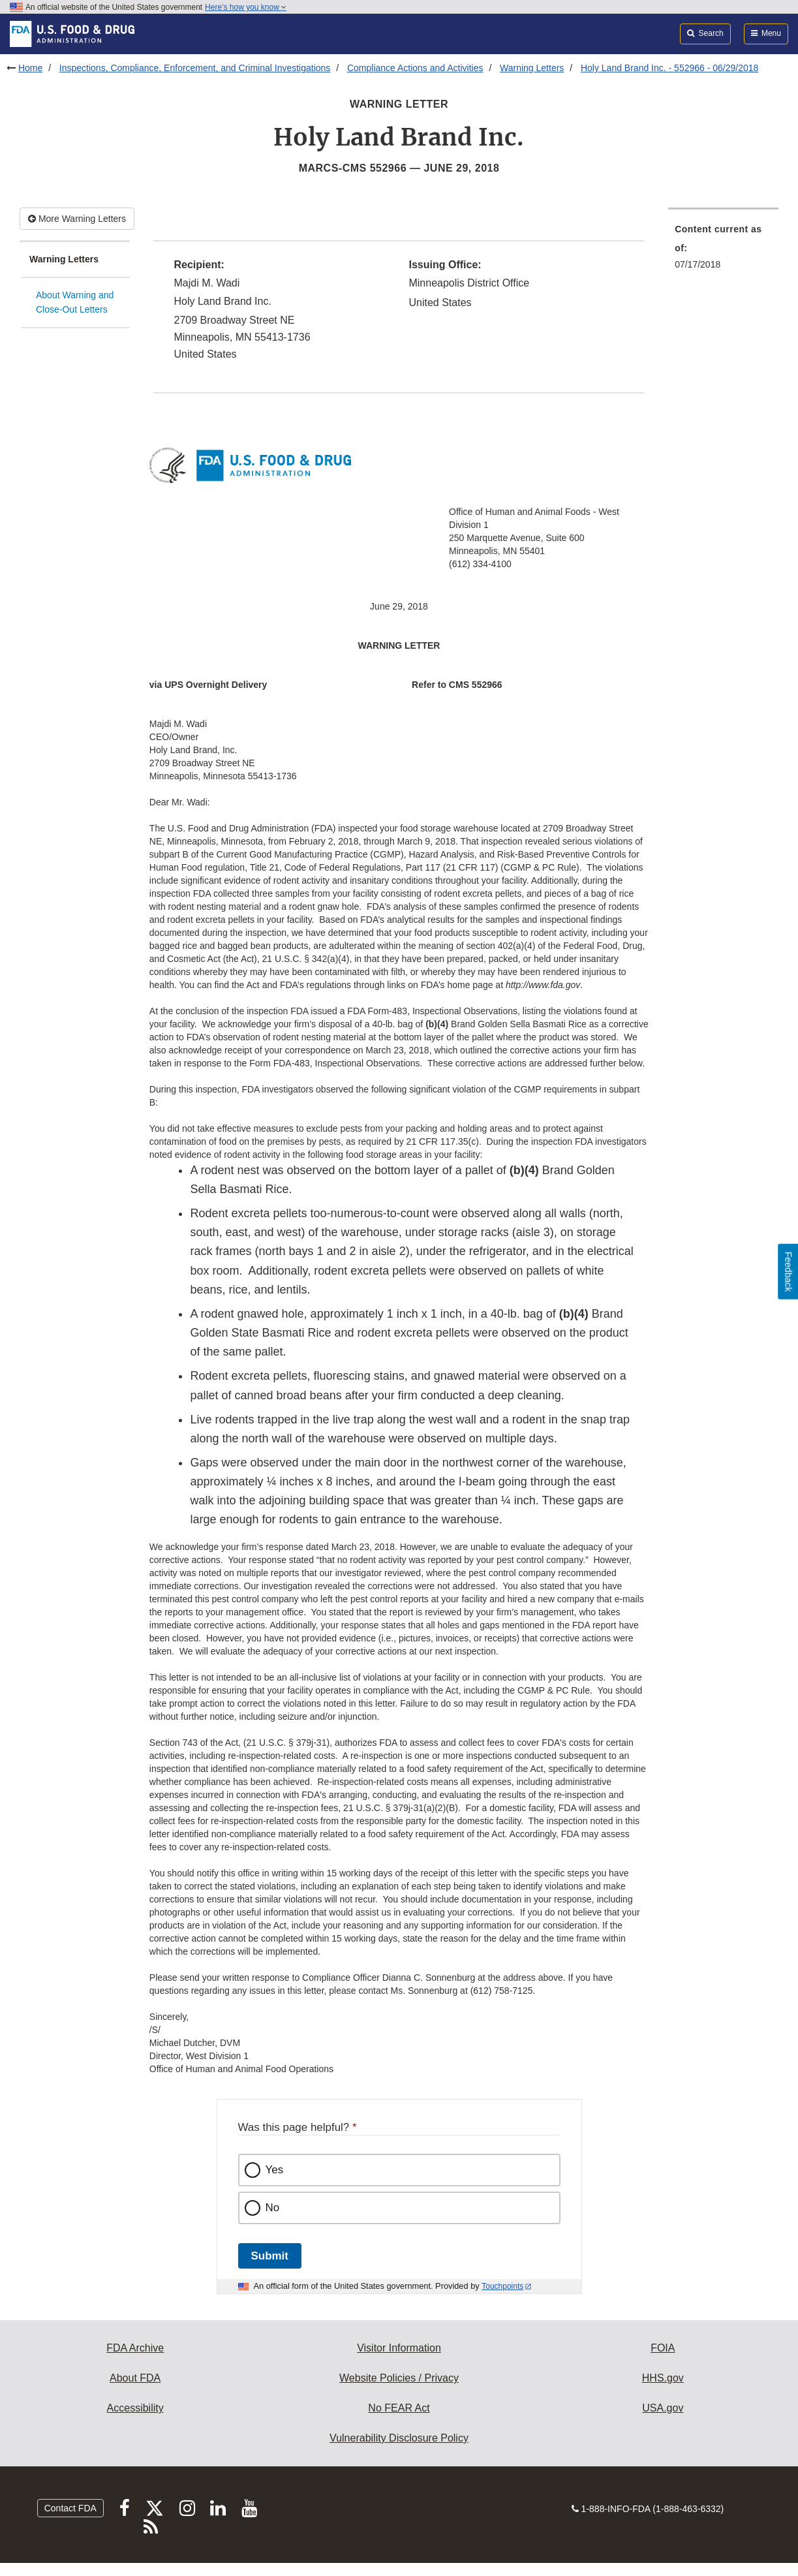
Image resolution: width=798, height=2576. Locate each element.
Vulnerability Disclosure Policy (399, 2438)
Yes (275, 2170)
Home (30, 68)
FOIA (663, 2347)
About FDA (135, 2377)
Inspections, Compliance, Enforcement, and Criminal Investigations (195, 68)
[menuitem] (723, 250)
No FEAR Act (398, 2407)
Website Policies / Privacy (399, 2377)
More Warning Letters (77, 218)
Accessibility (135, 2407)
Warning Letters (532, 68)
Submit (269, 2256)
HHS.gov (663, 2377)
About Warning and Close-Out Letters (75, 302)
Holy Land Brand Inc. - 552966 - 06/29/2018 (669, 68)
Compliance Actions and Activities (415, 68)
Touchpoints (502, 2286)
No (273, 2207)
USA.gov (662, 2407)
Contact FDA (70, 2508)
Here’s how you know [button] (245, 7)
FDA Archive (135, 2347)
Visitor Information (399, 2347)
